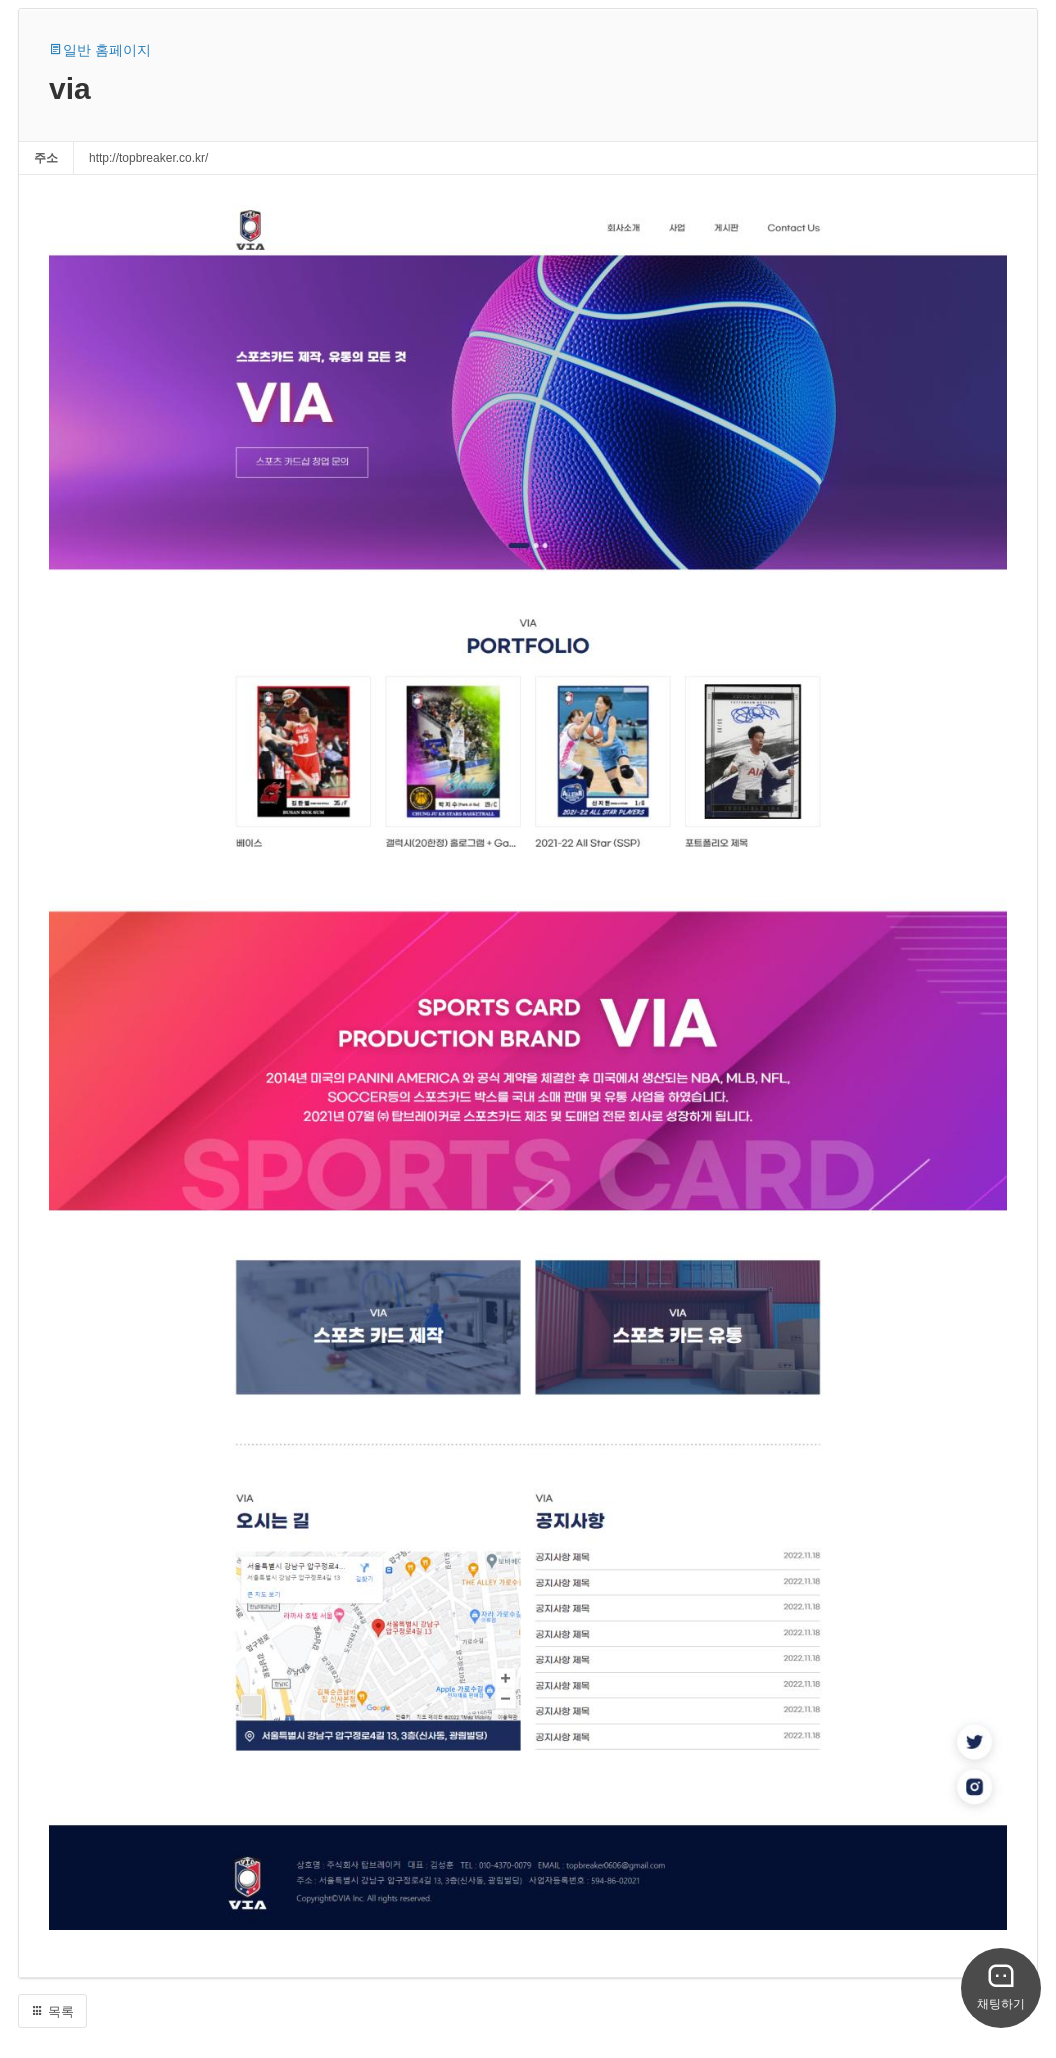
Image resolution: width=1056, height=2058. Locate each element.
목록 (52, 2011)
